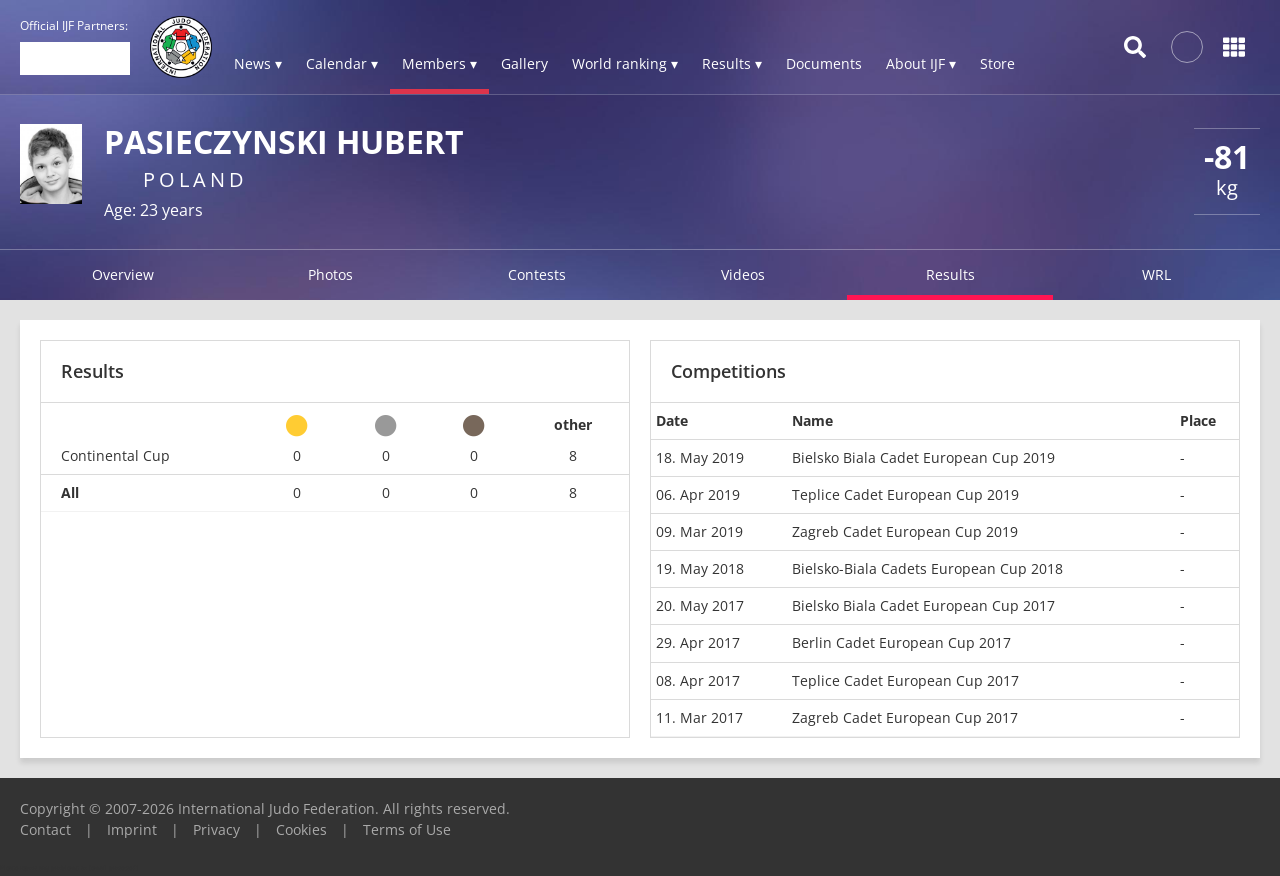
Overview (123, 274)
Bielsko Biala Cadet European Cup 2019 (923, 457)
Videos (743, 274)
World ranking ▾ (625, 63)
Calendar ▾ (342, 63)
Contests (537, 274)
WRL (1156, 274)
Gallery (524, 63)
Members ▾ (439, 63)
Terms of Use (407, 829)
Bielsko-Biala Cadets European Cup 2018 (927, 568)
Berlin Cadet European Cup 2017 (901, 642)
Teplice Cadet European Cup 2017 (905, 680)
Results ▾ (732, 63)
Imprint (132, 829)
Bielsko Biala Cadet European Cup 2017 (923, 605)
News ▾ (258, 63)
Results (950, 274)
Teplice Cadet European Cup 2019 (905, 494)
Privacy (216, 829)
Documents (824, 63)
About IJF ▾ (921, 63)
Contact (45, 829)
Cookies (301, 829)
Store (997, 63)
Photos (330, 274)
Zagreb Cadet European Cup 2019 (905, 531)
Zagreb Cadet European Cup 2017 (905, 717)
